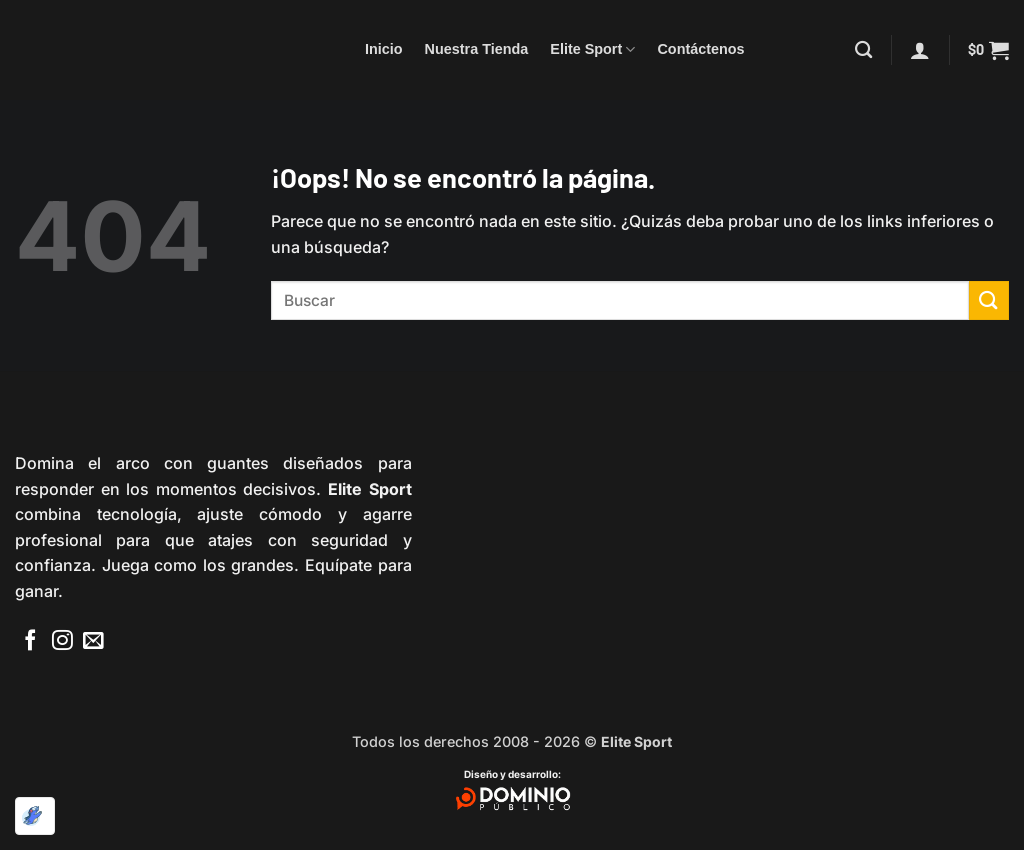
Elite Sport (592, 49)
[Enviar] (989, 300)
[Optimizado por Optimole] (35, 816)
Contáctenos (700, 49)
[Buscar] (863, 50)
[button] (920, 50)
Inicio (384, 49)
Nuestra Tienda (477, 49)
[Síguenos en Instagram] (62, 641)
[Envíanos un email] (93, 641)
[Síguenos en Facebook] (30, 641)
